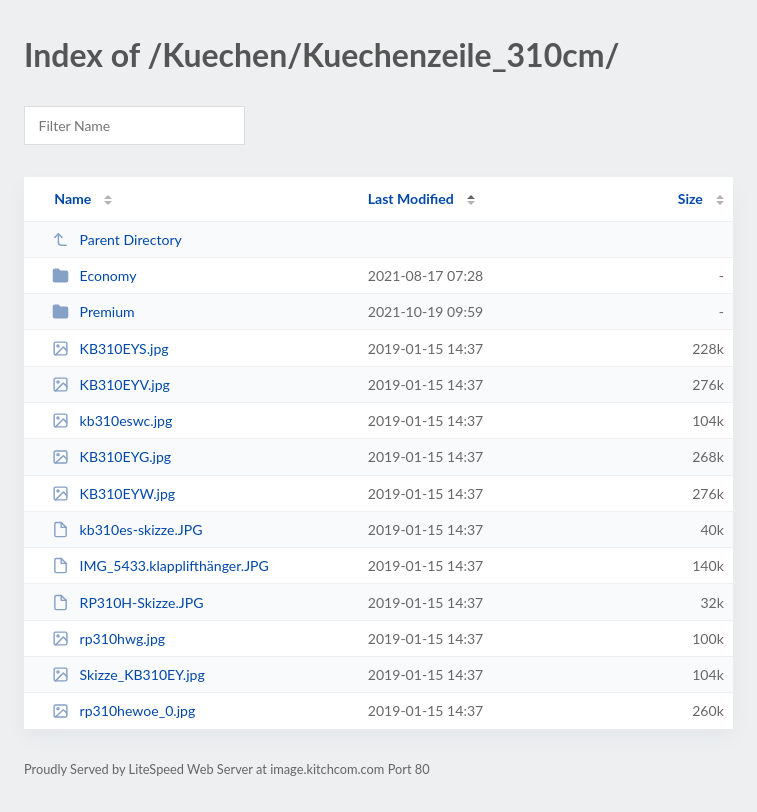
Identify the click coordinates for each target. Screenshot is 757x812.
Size (690, 198)
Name (72, 198)
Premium (93, 311)
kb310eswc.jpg (112, 420)
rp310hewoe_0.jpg (123, 710)
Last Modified (411, 198)
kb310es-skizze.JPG (127, 529)
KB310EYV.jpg (111, 384)
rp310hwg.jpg (108, 638)
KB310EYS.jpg (110, 348)
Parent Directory (117, 239)
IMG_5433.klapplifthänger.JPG (160, 565)
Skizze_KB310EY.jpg (128, 674)
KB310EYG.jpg (111, 456)
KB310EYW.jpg (113, 493)
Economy (94, 275)
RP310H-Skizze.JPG (127, 602)
